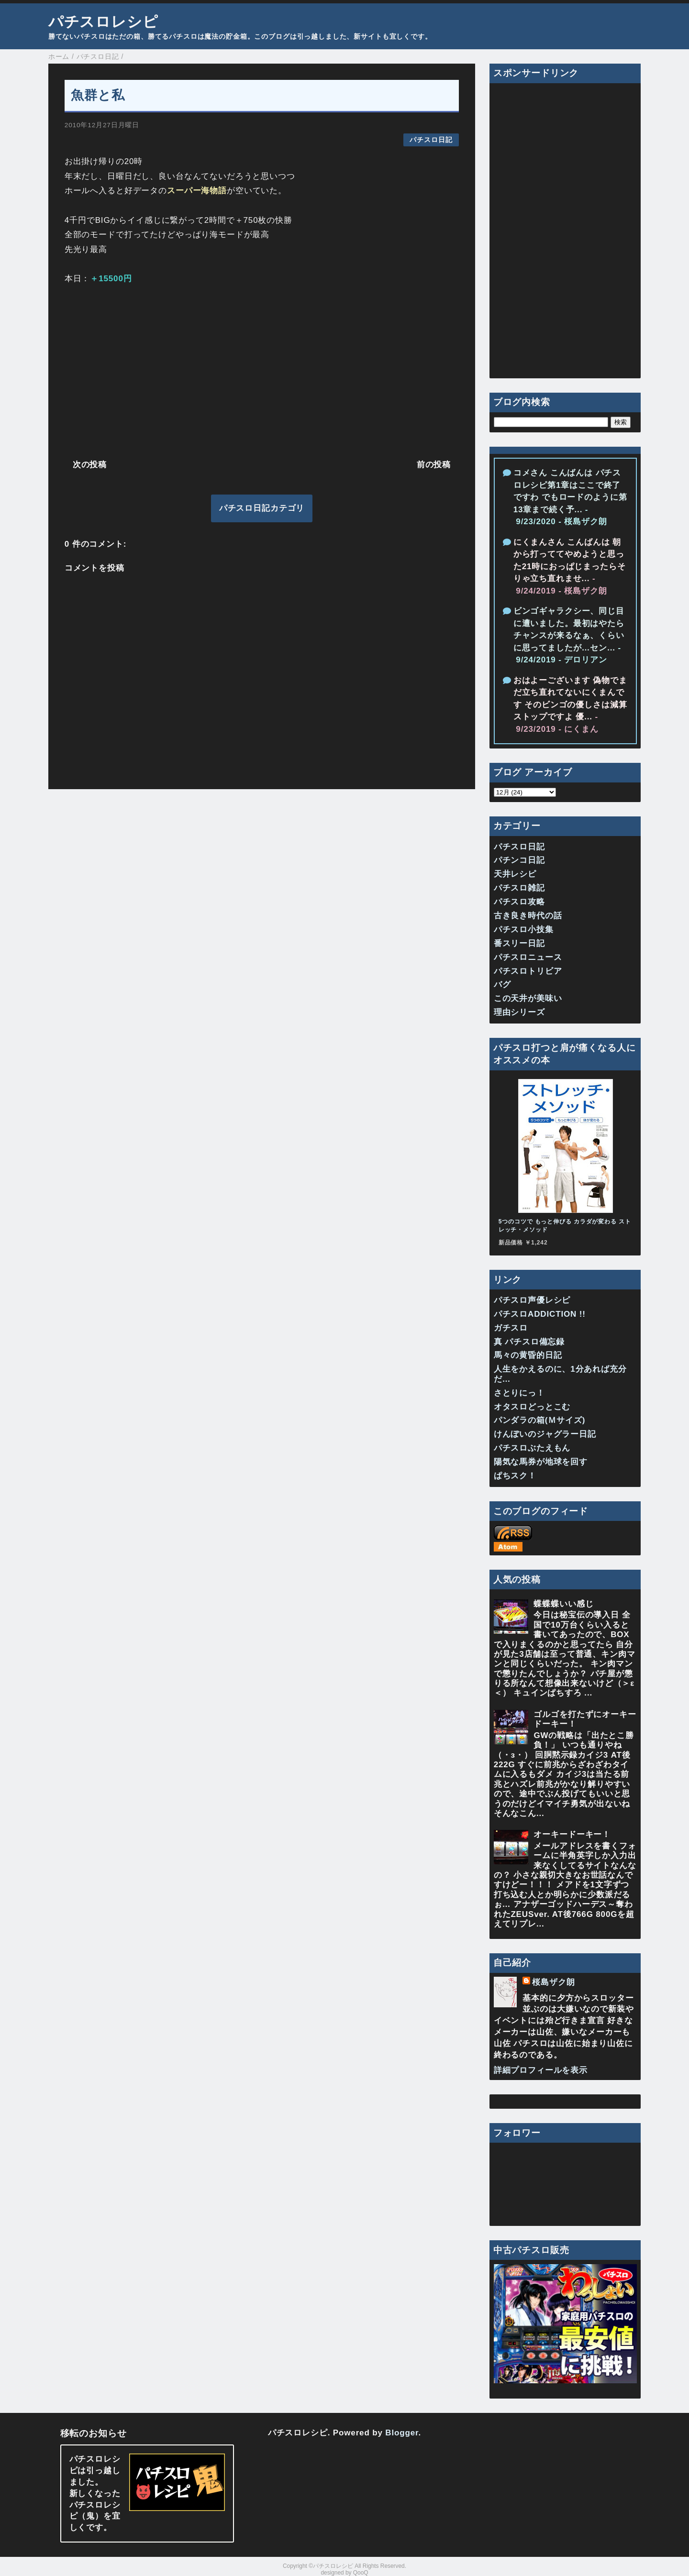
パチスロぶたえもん (532, 1448)
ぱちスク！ (515, 1475)
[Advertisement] (262, 370)
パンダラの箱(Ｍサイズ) (540, 1420)
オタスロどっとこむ (532, 1406)
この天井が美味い (528, 998)
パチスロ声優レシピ (532, 1300)
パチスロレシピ (103, 21)
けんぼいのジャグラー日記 (545, 1434)
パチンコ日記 (519, 860)
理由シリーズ (519, 1012)
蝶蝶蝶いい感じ (563, 1603)
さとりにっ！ (519, 1393)
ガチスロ (511, 1327)
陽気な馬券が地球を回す (541, 1461)
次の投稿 (90, 464)
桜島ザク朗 (553, 1982)
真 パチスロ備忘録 (529, 1341)
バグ (502, 984)
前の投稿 (434, 464)
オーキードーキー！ (572, 1834)
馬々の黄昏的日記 (528, 1355)
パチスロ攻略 (519, 901)
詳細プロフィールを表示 (541, 2070)
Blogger (401, 2432)
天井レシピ (515, 874)
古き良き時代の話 (528, 915)
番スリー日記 (519, 943)
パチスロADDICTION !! (540, 1314)
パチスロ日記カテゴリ (262, 508)
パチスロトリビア (528, 971)
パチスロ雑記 (519, 887)
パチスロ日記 (431, 139)
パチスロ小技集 (524, 929)
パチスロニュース (528, 957)
